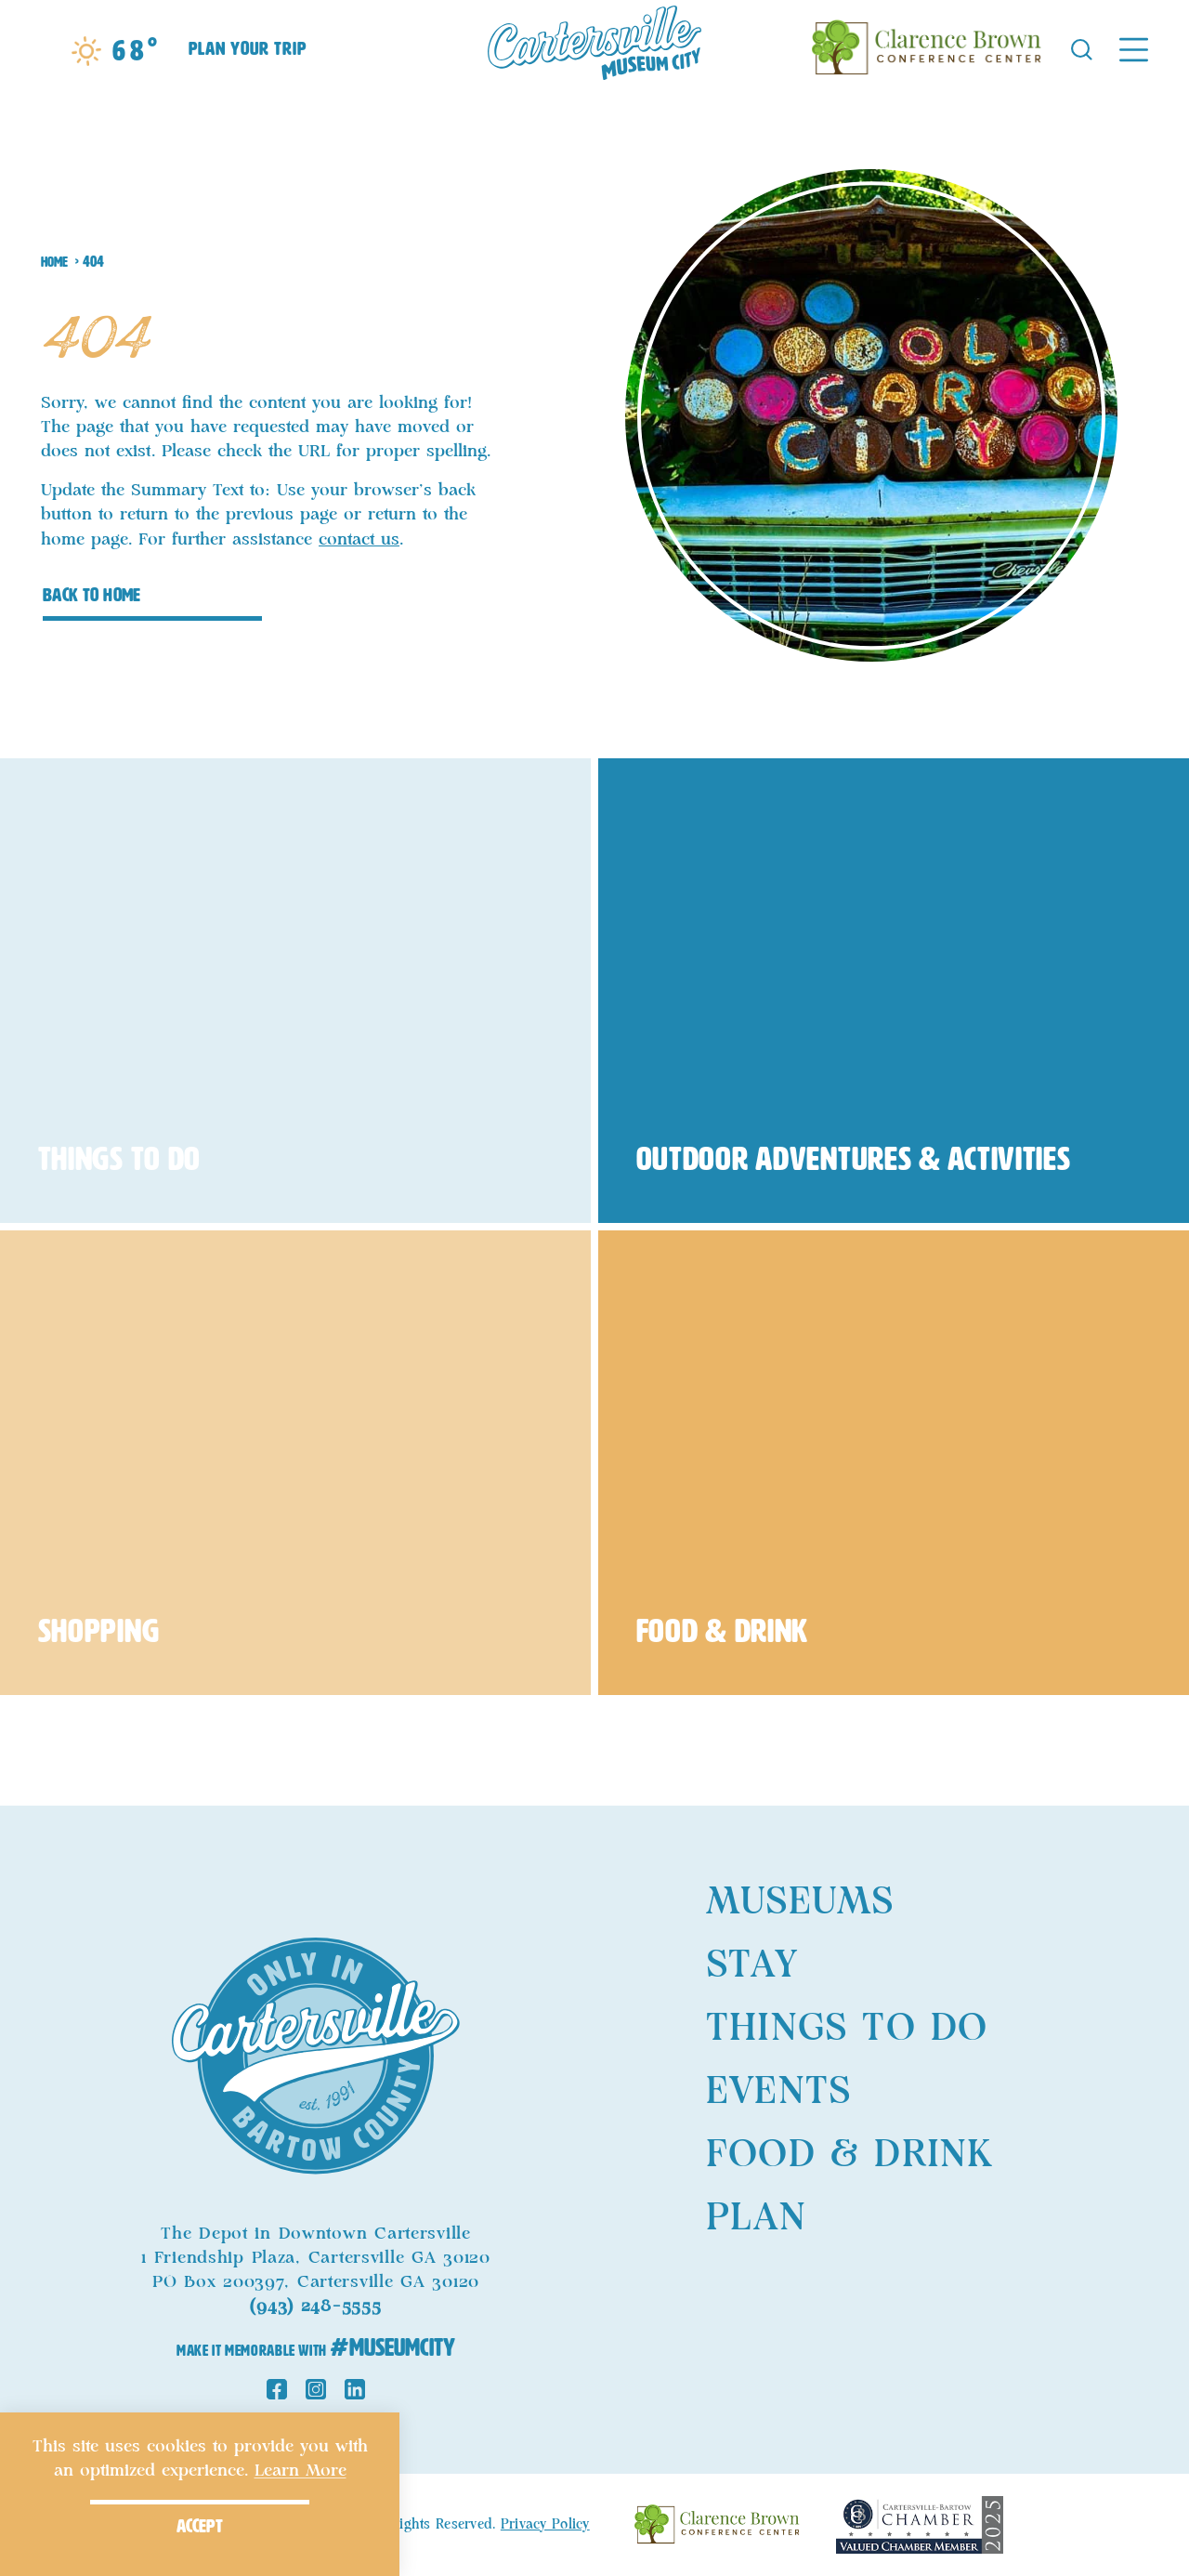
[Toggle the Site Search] (1081, 47)
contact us (359, 540)
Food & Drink (849, 2155)
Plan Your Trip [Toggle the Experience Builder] (248, 48)
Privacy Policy (545, 2524)
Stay (752, 1965)
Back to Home (92, 595)
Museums (800, 1902)
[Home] (594, 48)
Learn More (300, 2471)
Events (778, 2091)
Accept (199, 2526)
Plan (756, 2218)
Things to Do (846, 2028)
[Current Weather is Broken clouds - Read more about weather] (115, 51)
